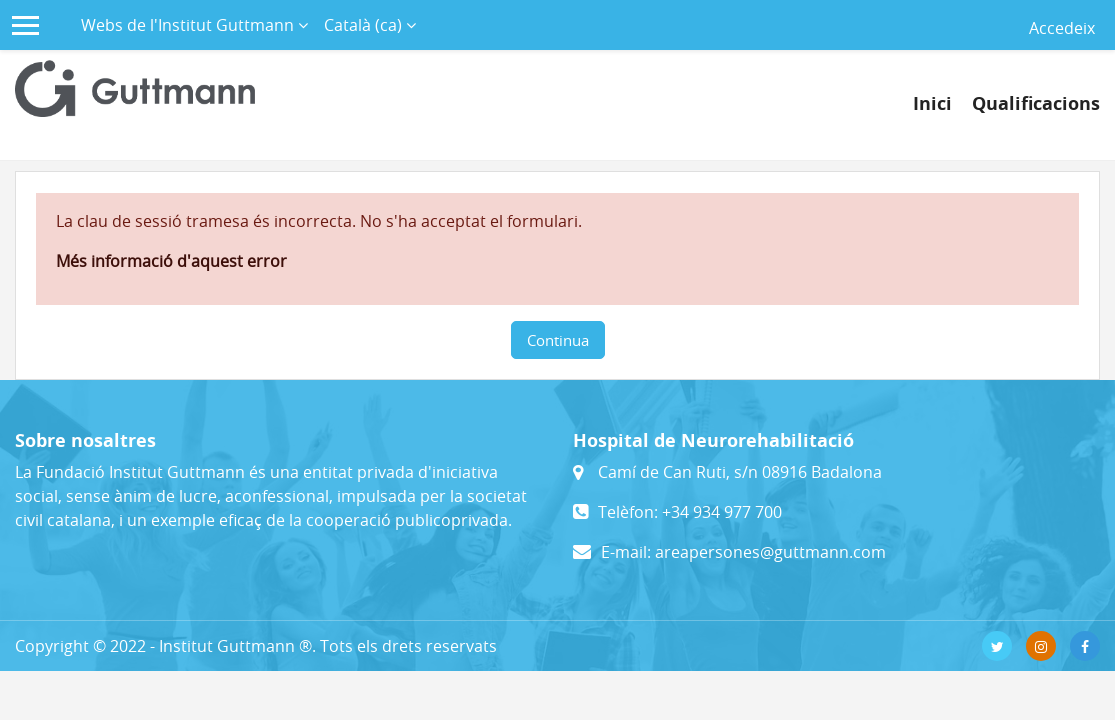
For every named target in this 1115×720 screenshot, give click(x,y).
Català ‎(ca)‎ (365, 25)
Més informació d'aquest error (171, 261)
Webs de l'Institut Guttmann (189, 25)
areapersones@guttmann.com (770, 552)
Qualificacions (1036, 103)
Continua (558, 340)
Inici (932, 103)
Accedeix (1062, 28)
